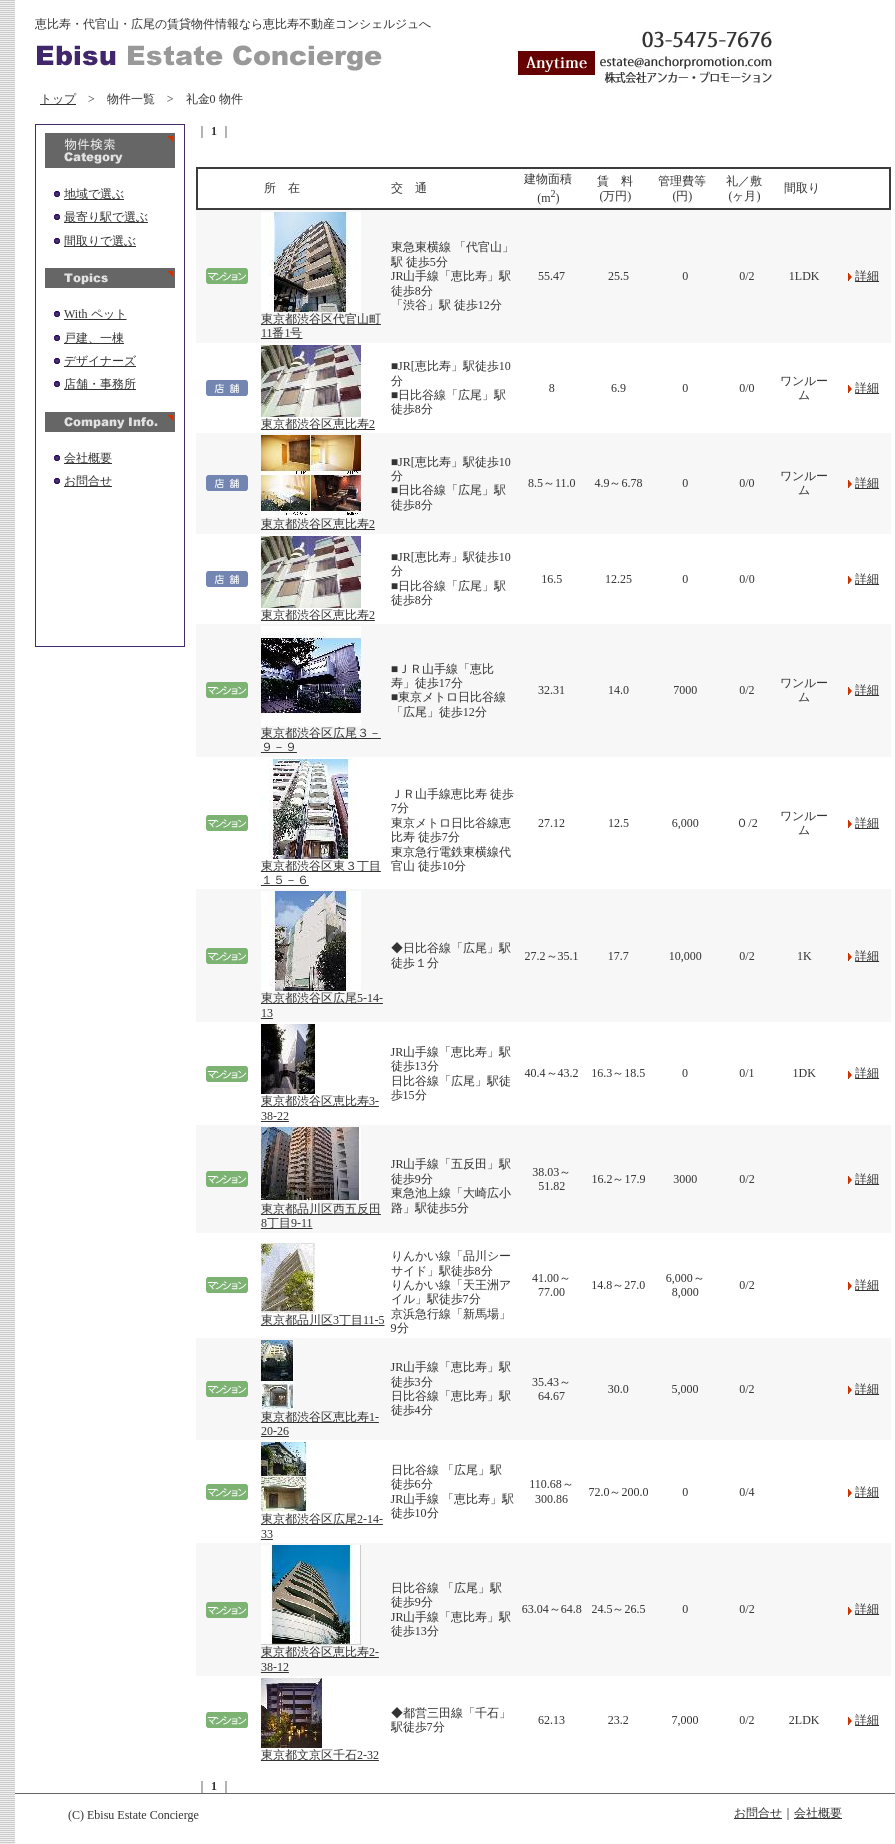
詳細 (867, 276)
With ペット (95, 314)
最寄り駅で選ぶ (106, 217)
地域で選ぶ (94, 194)
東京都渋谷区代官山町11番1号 (321, 320)
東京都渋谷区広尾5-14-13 (322, 999)
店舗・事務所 (100, 384)
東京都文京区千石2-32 (320, 1749)
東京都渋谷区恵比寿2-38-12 (320, 1653)
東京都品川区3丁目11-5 (323, 1314)
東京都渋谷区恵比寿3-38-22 (320, 1102)
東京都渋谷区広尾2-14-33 (322, 1520)
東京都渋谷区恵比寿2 (318, 418)
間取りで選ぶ (100, 241)
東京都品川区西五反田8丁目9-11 (321, 1210)
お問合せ (88, 481)
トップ (58, 99)
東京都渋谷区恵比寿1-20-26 (320, 1418)
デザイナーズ (100, 361)
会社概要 (88, 458)
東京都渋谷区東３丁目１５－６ (321, 867)
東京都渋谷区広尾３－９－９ (321, 734)
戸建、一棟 (94, 338)
